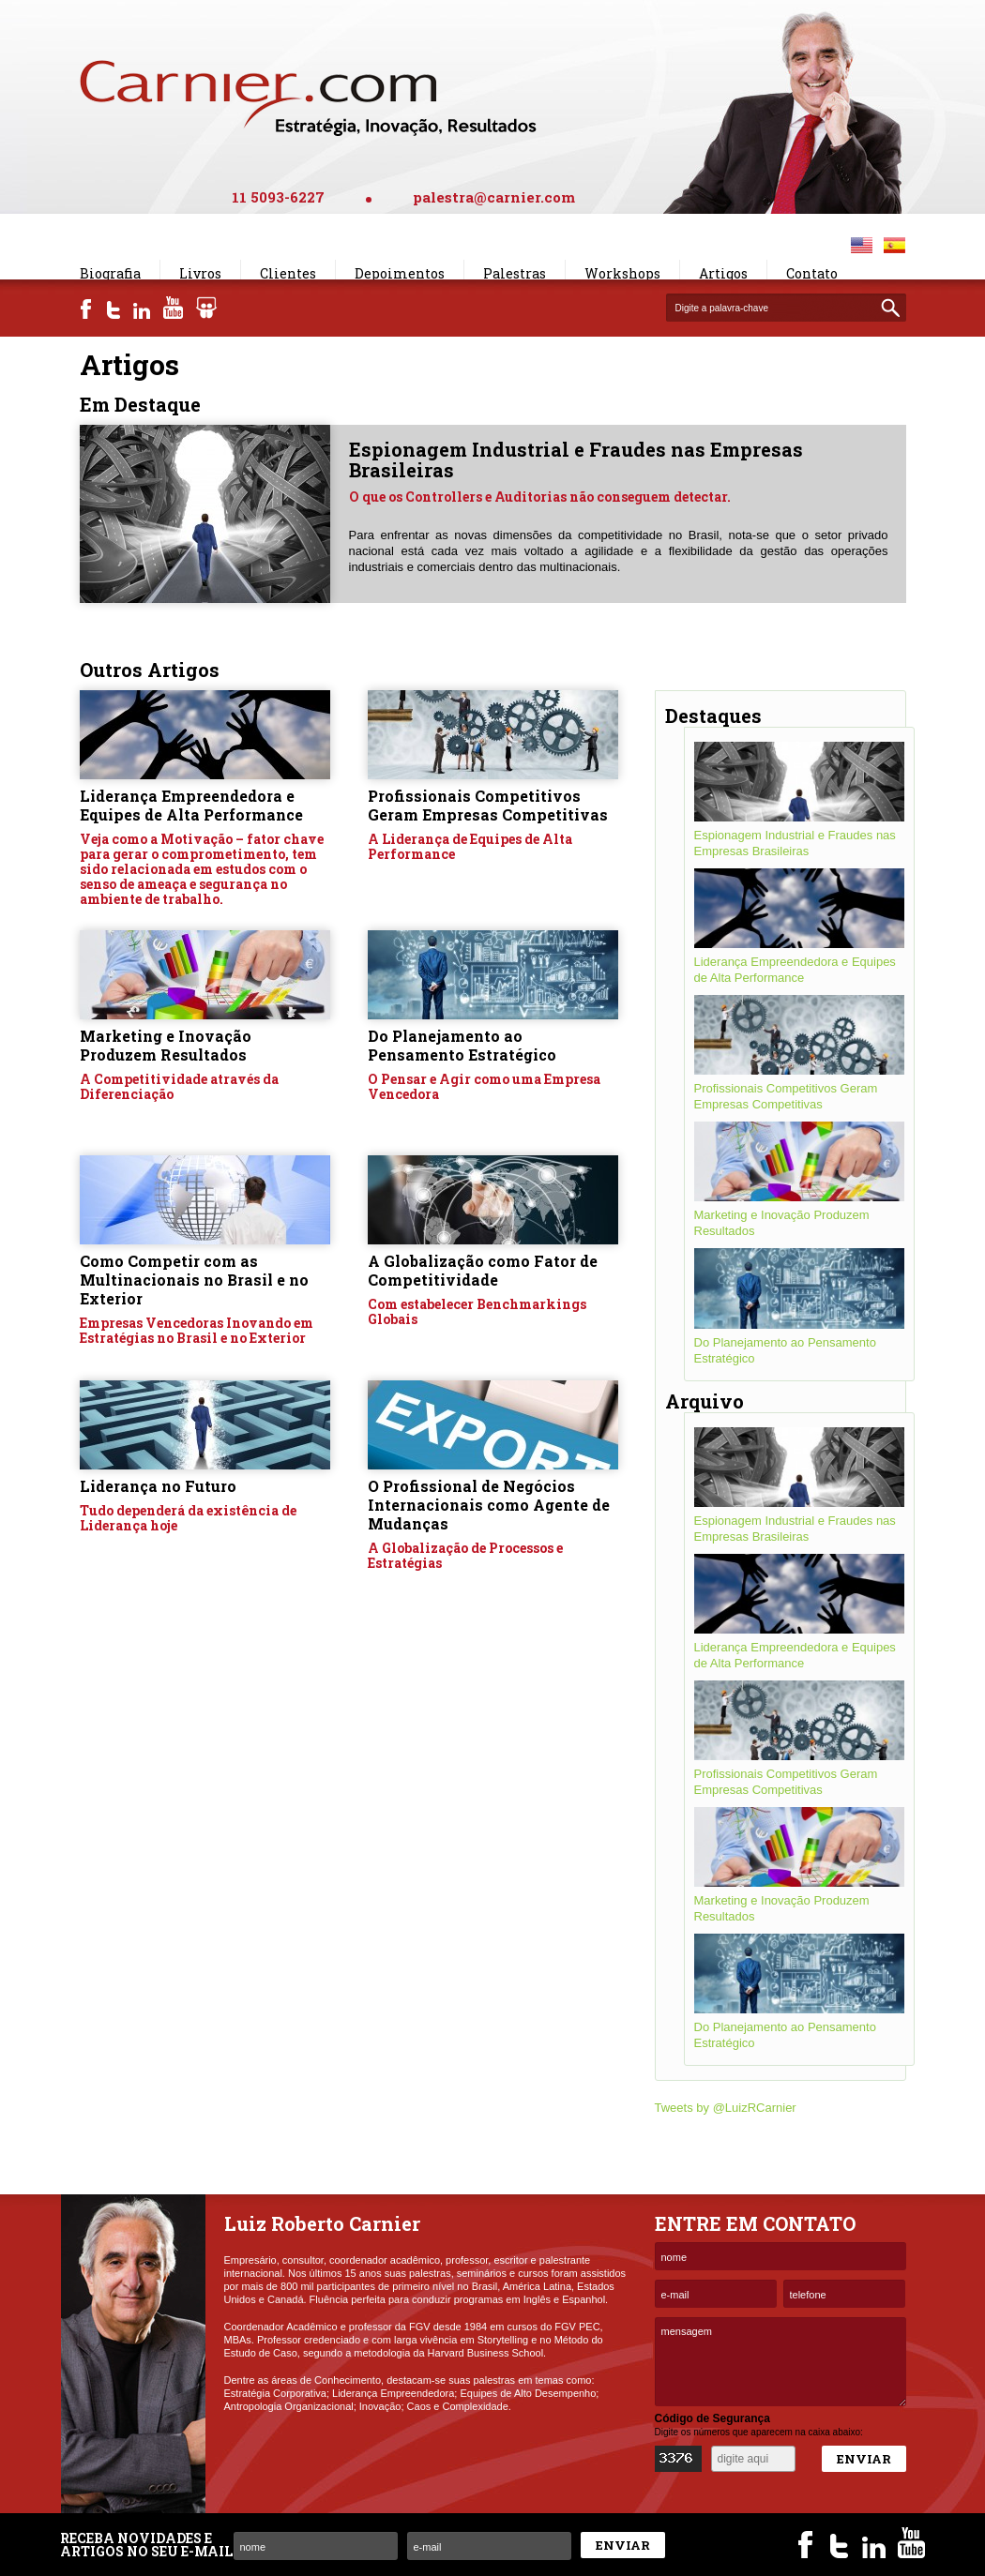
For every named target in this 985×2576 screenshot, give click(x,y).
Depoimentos (400, 273)
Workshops (622, 273)
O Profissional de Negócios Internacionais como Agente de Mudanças (489, 1504)
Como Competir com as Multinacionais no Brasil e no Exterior (194, 1279)
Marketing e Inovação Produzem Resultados (165, 1045)
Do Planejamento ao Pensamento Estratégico (462, 1045)
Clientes (288, 273)
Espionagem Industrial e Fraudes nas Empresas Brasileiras (576, 459)
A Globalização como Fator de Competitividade (483, 1270)
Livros (200, 273)
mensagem (780, 2361)
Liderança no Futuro (158, 1486)
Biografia (110, 273)
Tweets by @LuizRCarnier (725, 2108)
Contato (812, 273)
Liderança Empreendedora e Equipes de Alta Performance (191, 805)
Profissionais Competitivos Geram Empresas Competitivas (488, 805)
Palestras (514, 273)
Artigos (723, 273)
